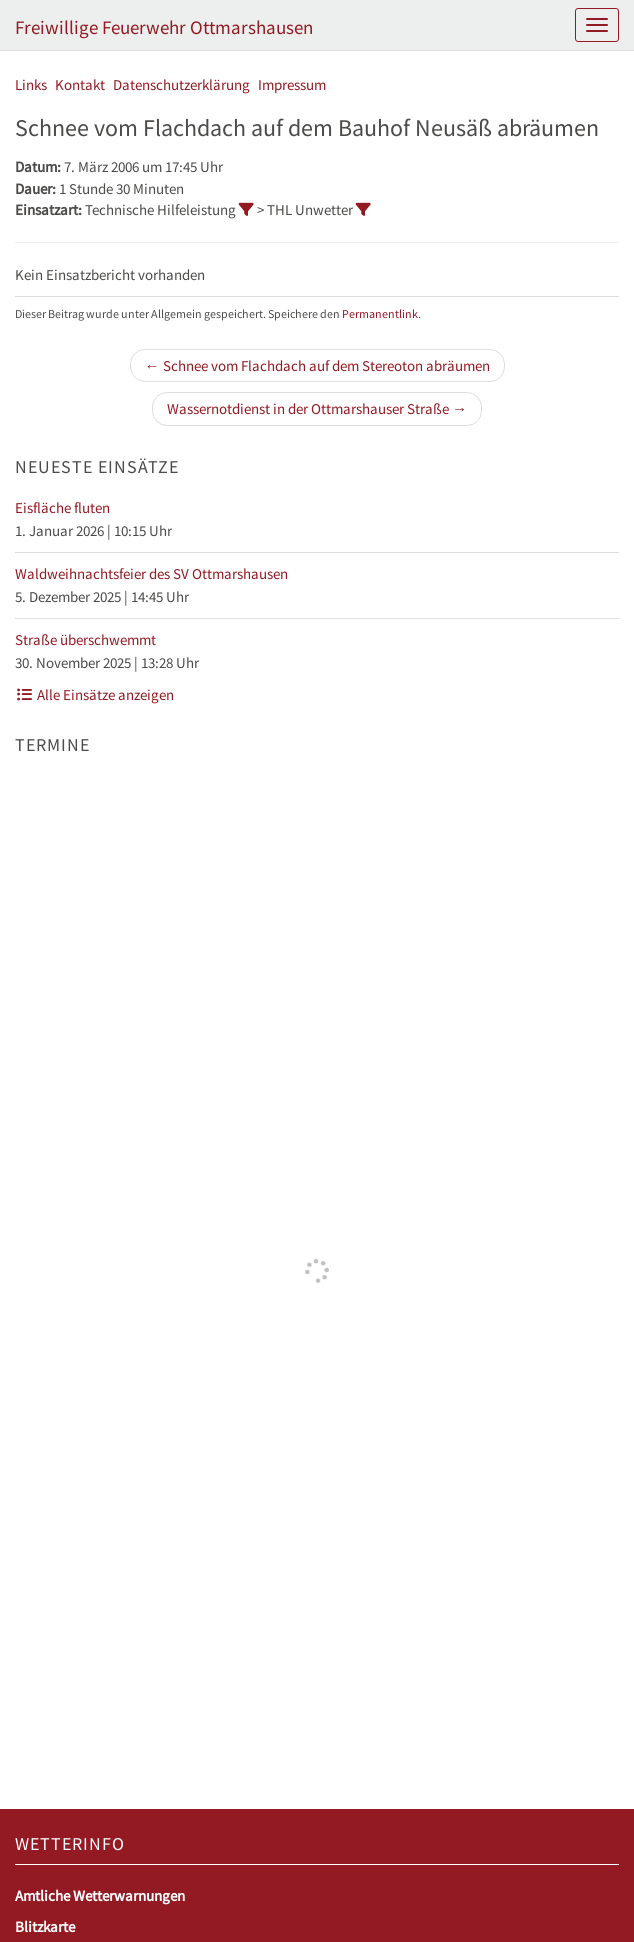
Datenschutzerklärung (181, 84)
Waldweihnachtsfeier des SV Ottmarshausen (151, 573)
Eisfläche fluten (62, 507)
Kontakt (80, 84)
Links (31, 84)
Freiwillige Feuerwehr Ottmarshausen (164, 27)
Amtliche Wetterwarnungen (100, 1895)
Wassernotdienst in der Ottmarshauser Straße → (317, 408)
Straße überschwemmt (85, 639)
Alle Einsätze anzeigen (94, 694)
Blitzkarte (45, 1926)
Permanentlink (380, 313)
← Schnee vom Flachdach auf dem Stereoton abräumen (317, 365)
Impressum (292, 84)
